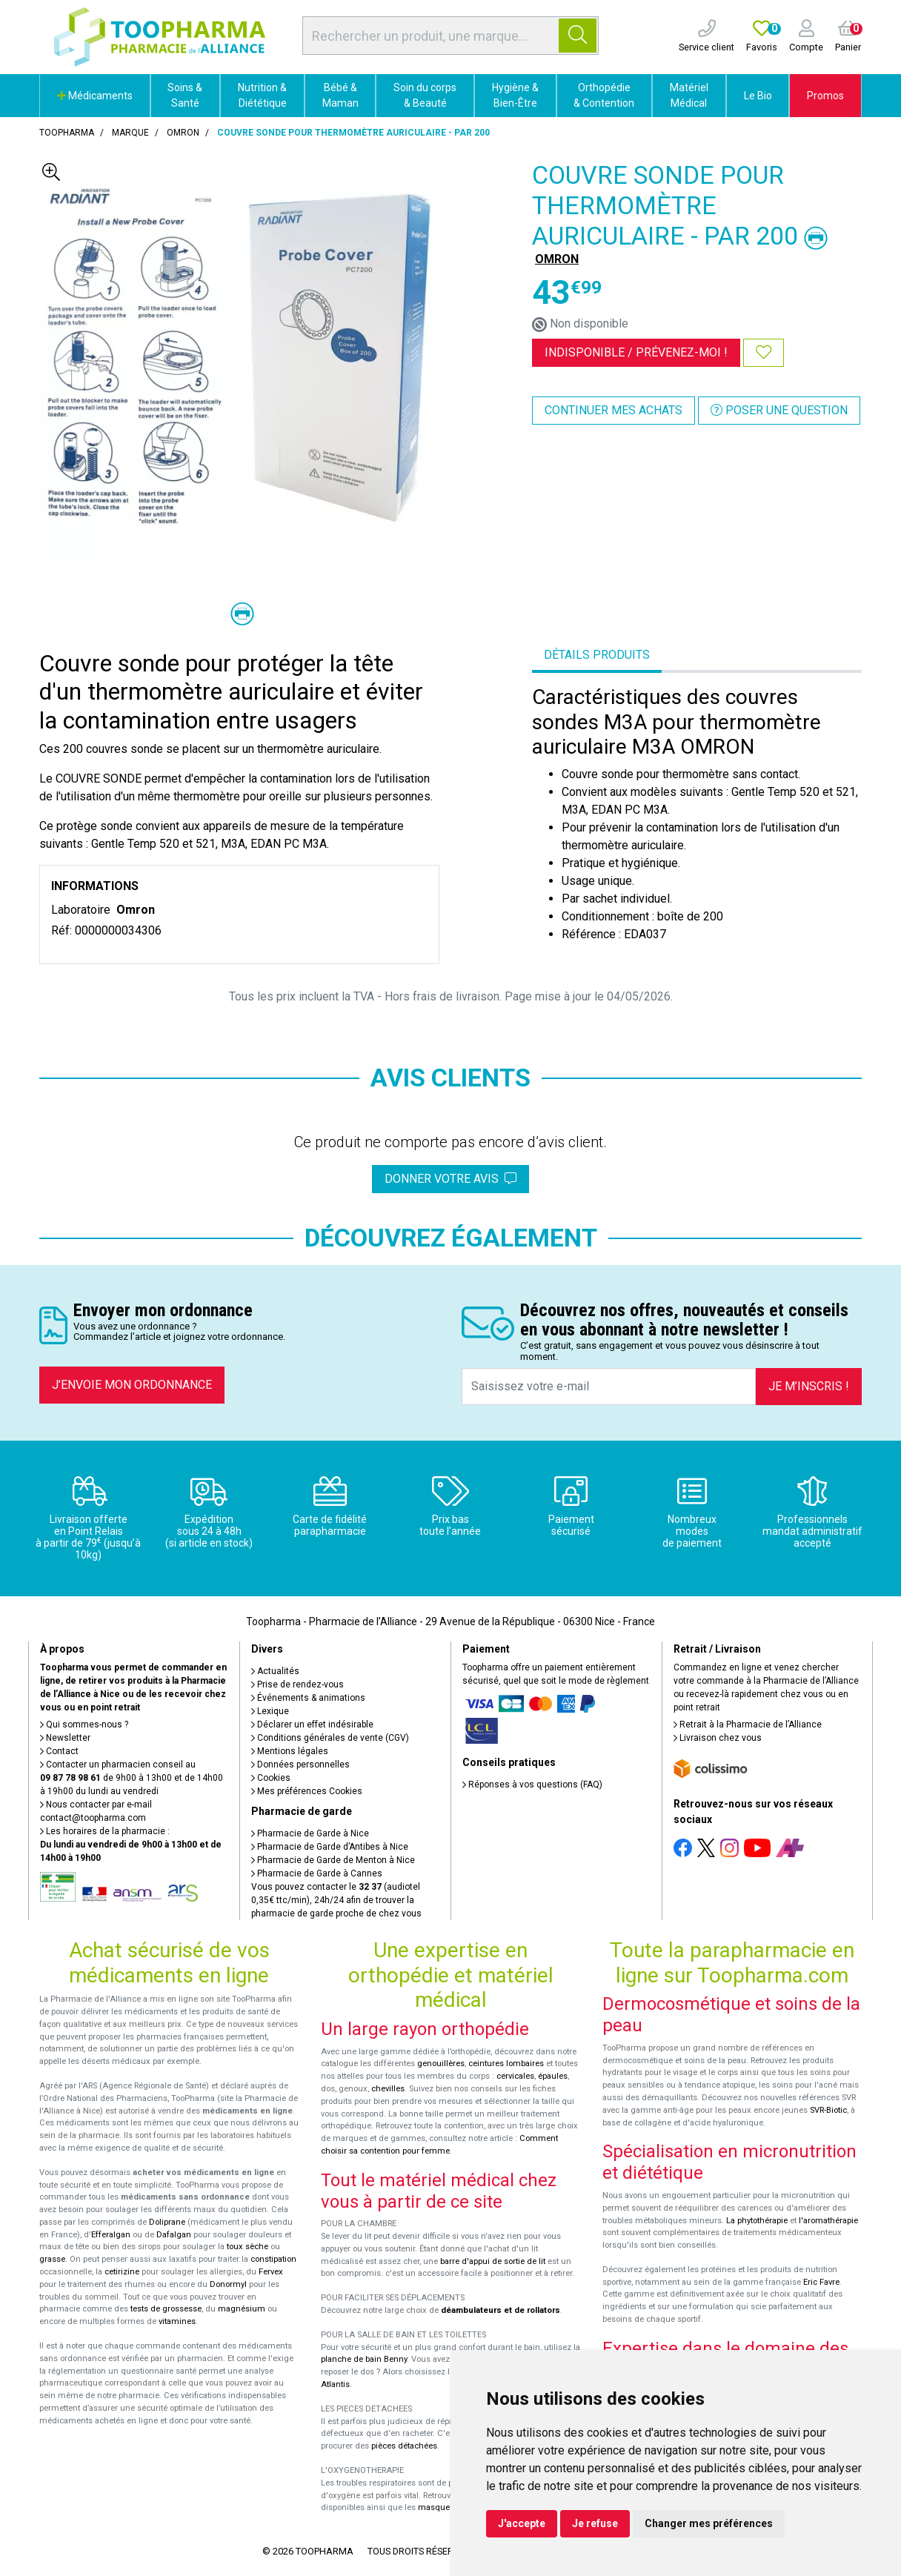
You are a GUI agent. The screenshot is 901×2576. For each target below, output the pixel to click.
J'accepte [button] (521, 2523)
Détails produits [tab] (597, 655)
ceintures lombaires (506, 2063)
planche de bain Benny (364, 2359)
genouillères (441, 2063)
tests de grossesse (166, 2309)
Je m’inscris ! (808, 1386)
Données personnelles (300, 1764)
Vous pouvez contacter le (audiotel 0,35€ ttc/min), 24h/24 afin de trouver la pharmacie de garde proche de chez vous (336, 1900)
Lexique (270, 1711)
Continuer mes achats (613, 410)
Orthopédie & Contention (603, 95)
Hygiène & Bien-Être (515, 95)
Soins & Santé (184, 95)
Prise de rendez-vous (297, 1684)
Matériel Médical (689, 95)
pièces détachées (404, 2446)
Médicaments (95, 96)
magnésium (241, 2309)
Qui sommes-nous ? (84, 1724)
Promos (825, 96)
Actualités (275, 1671)
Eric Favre (821, 2282)
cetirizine (121, 2272)
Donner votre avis (450, 1179)
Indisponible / (636, 352)
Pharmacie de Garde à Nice (310, 1833)
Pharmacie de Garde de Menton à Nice (333, 1860)
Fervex (271, 2272)
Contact (59, 1751)
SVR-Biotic (828, 2110)
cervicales (515, 2076)
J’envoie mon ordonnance (132, 1385)
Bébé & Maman (340, 95)
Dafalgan (173, 2235)
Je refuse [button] (595, 2523)
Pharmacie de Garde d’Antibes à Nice (329, 1847)
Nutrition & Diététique (262, 95)
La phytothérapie (757, 2220)
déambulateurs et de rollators (500, 2310)
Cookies (270, 1778)
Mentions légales (289, 1751)
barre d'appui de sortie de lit (492, 2261)
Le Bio (758, 96)
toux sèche (247, 2246)
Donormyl (228, 2284)
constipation (273, 2259)
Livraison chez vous (718, 1738)
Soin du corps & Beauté (424, 95)
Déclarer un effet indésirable (312, 1724)
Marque (130, 132)
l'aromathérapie (828, 2220)
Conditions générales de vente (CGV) (330, 1738)
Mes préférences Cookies (306, 1791)
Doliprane (167, 2222)
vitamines (177, 2321)
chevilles (388, 2089)
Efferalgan (110, 2235)
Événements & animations (308, 1698)
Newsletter (65, 1738)
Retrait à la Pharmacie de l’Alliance (748, 1724)
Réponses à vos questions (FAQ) (532, 1784)
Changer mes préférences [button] (709, 2523)
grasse (52, 2259)
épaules (553, 2076)
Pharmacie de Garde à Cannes (316, 1873)
